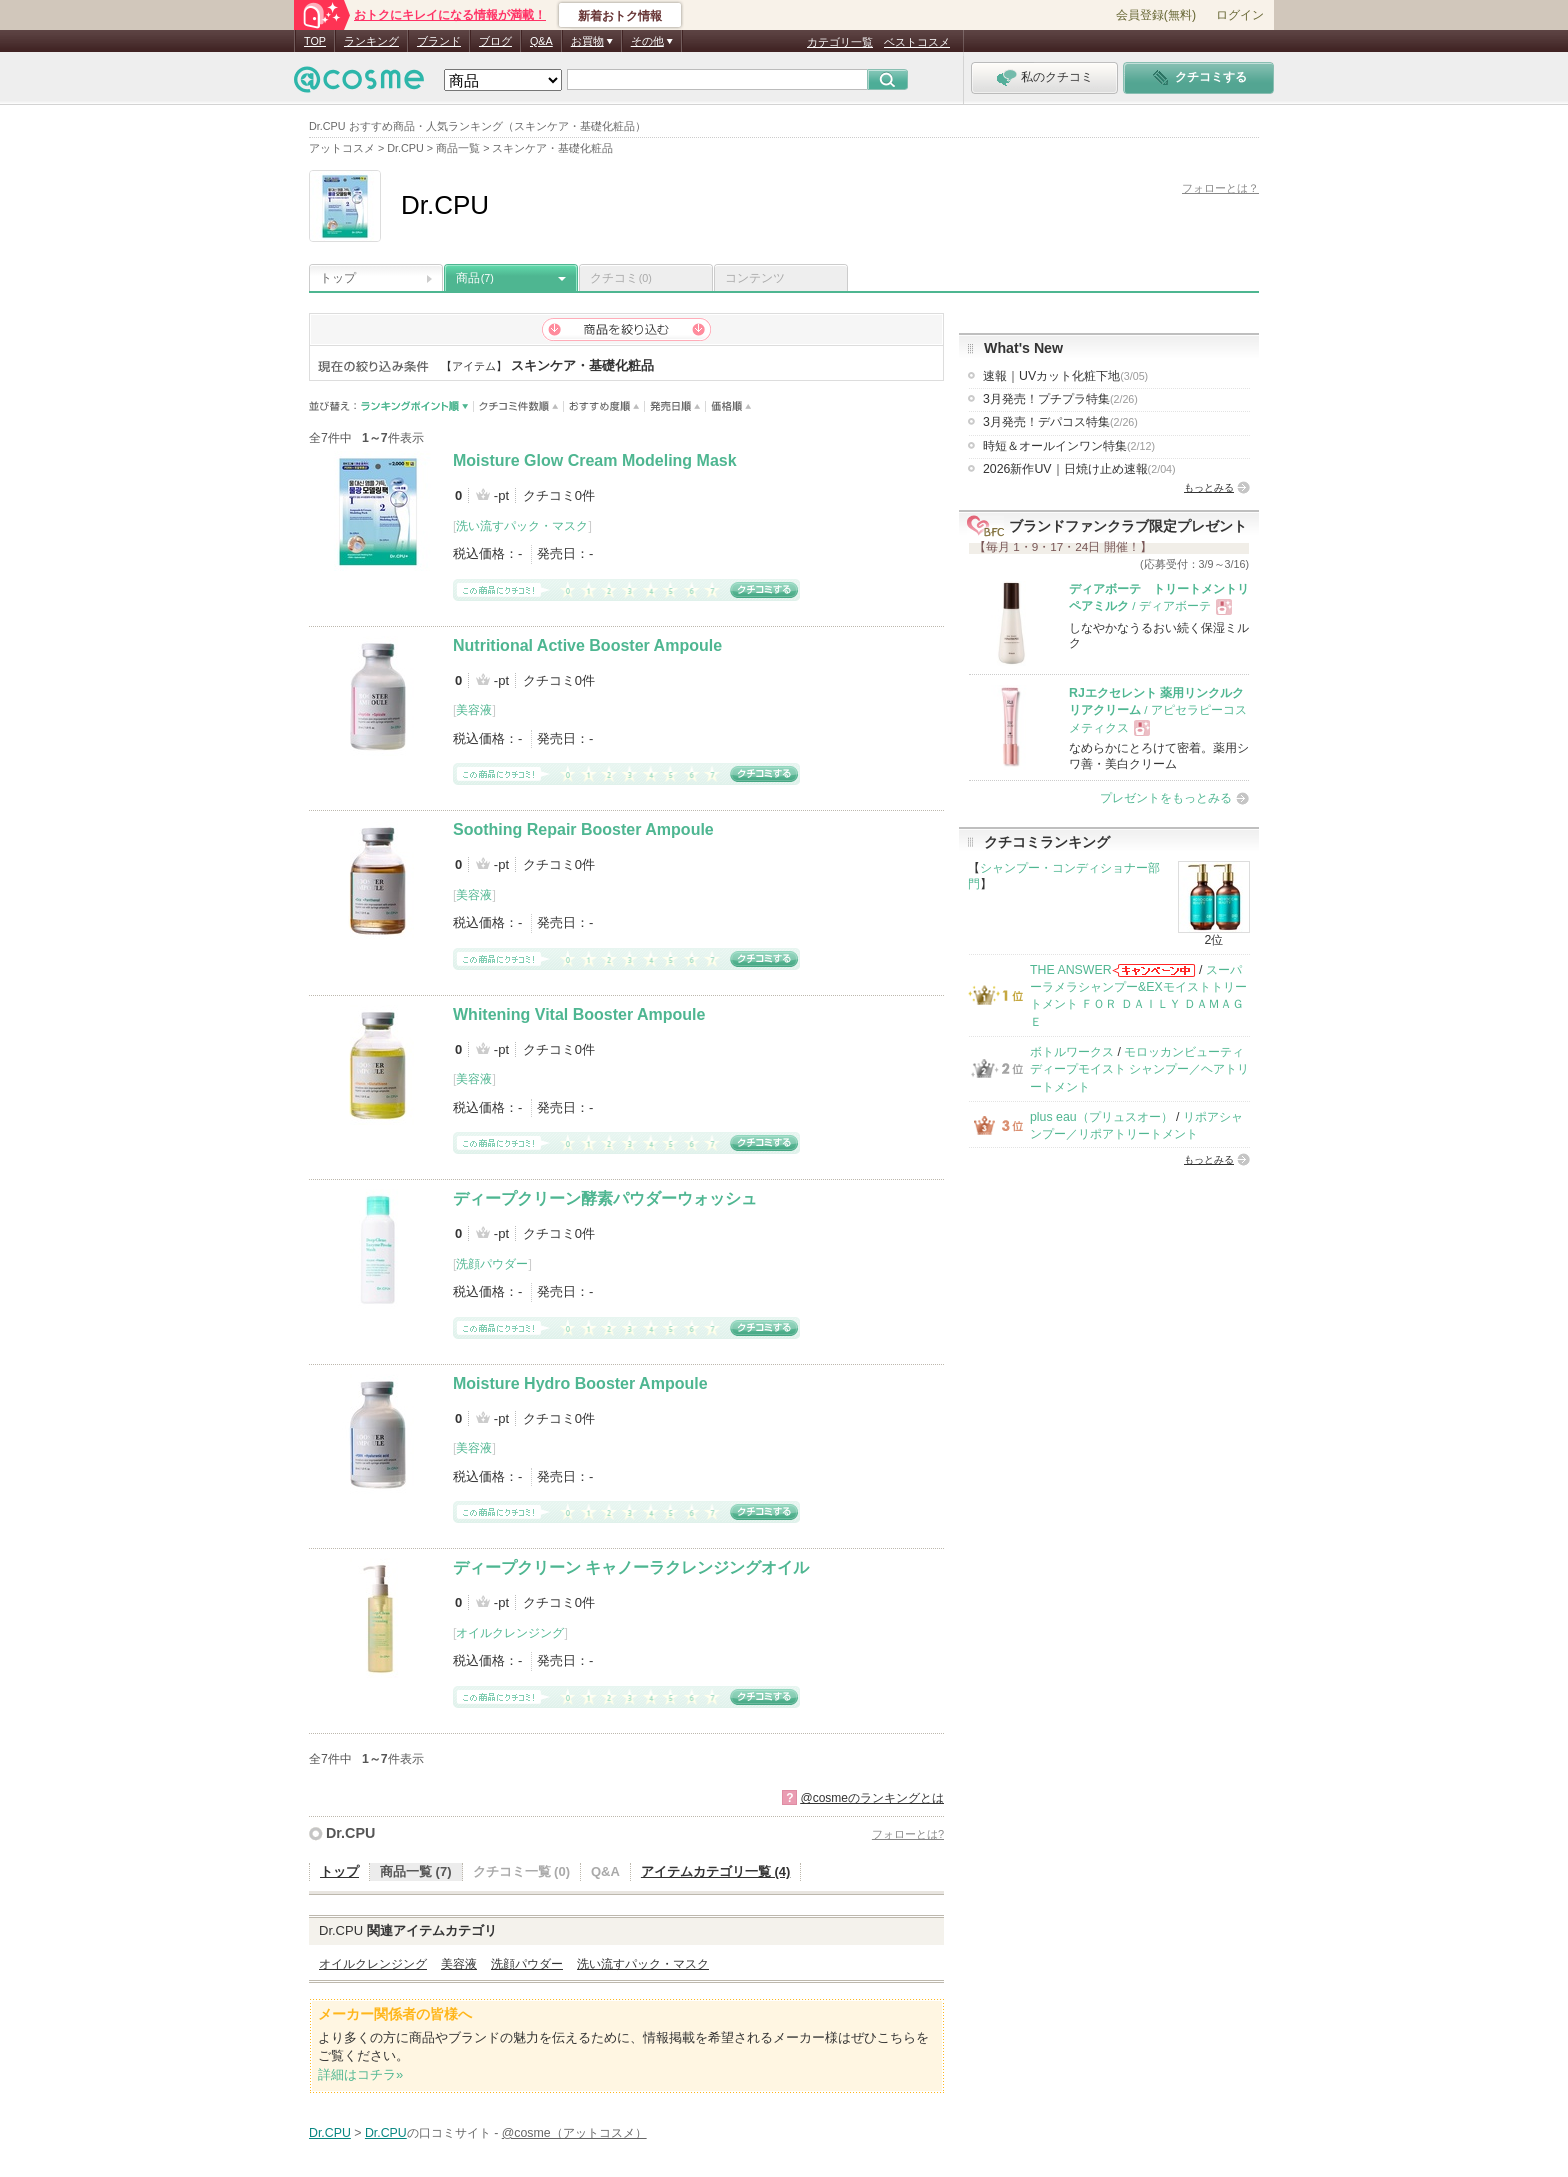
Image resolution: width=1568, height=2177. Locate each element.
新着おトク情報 (620, 16)
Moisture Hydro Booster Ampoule (580, 1383)
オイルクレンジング (510, 1633)
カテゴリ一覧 (840, 42)
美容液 (474, 710)
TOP (315, 41)
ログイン (1240, 15)
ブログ (495, 41)
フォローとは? (908, 1834)
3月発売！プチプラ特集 (1060, 399)
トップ (338, 278)
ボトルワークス (1072, 1052)
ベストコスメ (917, 42)
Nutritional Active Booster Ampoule (587, 645)
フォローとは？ (1220, 188)
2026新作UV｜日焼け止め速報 (1079, 469)
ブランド (439, 41)
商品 (475, 278)
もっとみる (1209, 487)
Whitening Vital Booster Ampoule (579, 1014)
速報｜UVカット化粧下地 (1065, 376)
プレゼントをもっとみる (1166, 798)
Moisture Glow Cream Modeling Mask (595, 460)
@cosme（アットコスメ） (574, 2133)
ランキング (371, 41)
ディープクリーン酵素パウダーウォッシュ (605, 1198)
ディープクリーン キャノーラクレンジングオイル (631, 1567)
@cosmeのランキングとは (872, 1798)
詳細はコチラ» (360, 2074)
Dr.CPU (350, 1833)
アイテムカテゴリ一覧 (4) (716, 1871)
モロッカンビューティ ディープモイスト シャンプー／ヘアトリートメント (1139, 1069)
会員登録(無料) (1156, 15)
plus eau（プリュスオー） (1101, 1117)
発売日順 (675, 406)
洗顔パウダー (492, 1264)
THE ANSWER (1071, 970)
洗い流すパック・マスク (522, 526)
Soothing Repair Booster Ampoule (583, 829)
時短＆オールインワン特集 (1069, 446)
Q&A (541, 41)
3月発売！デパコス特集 (1060, 422)
